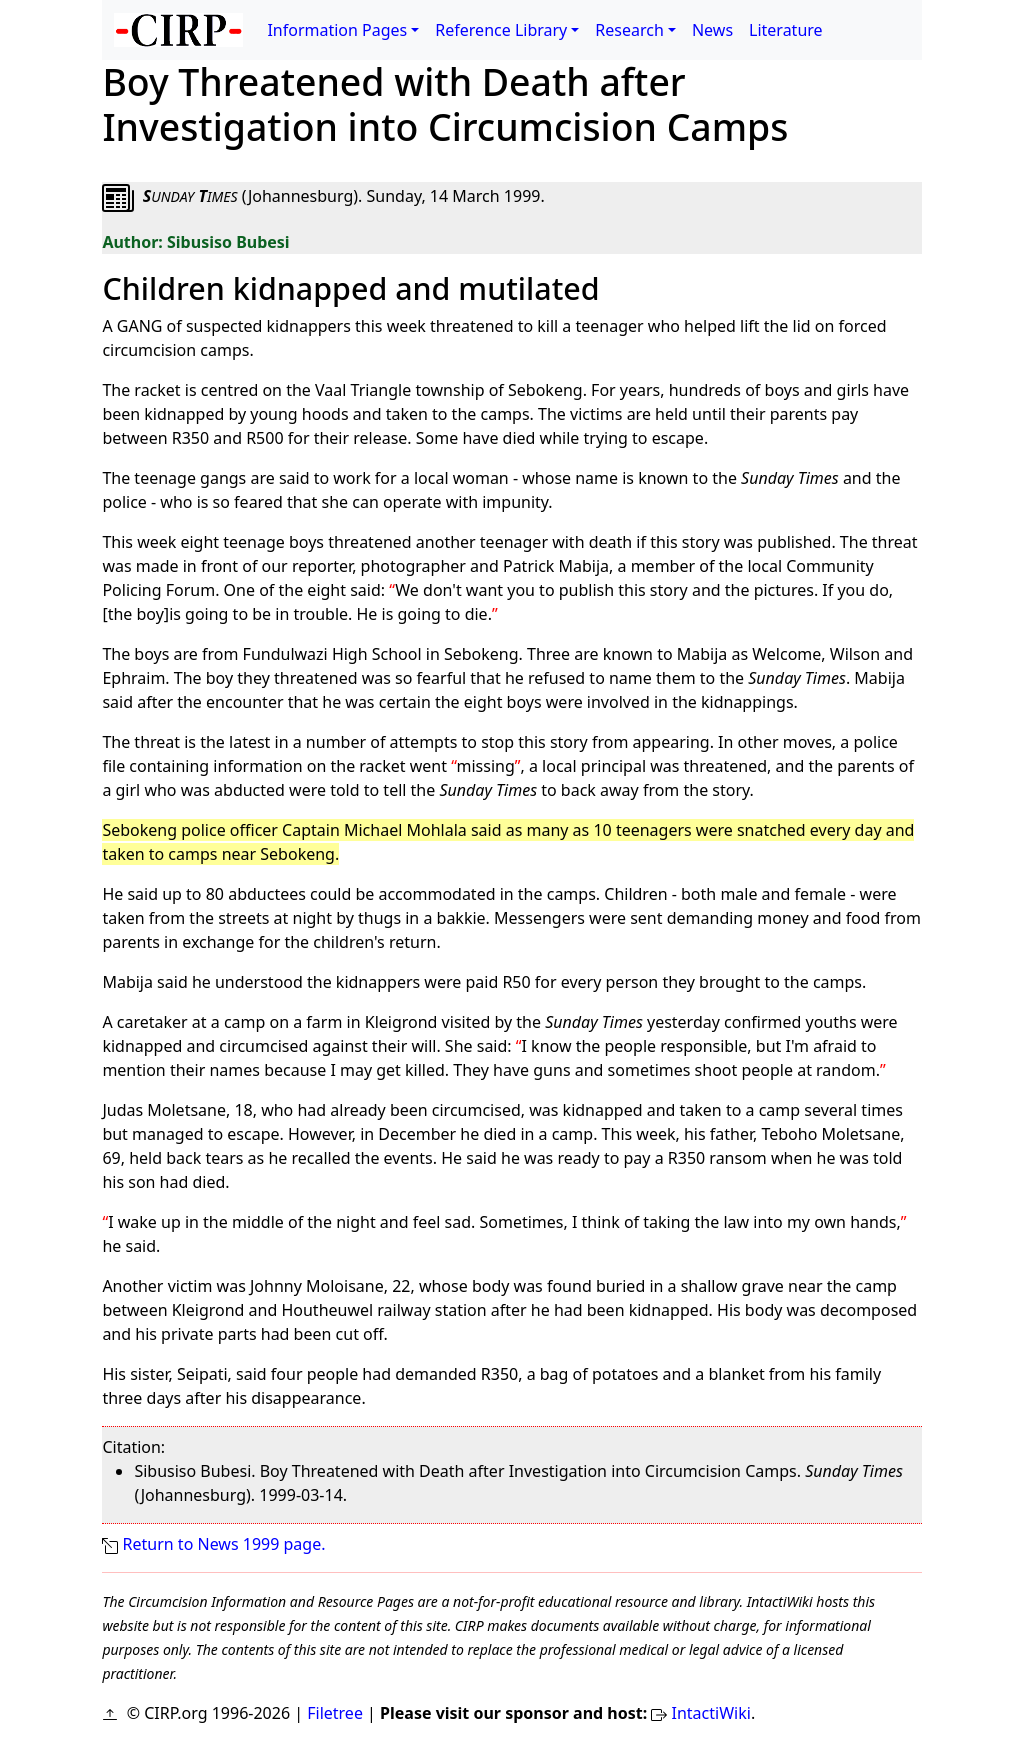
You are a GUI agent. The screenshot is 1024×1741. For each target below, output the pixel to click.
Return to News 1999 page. (224, 1544)
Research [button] (629, 30)
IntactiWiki (711, 1713)
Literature (786, 30)
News (712, 30)
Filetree (335, 1713)
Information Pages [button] (337, 30)
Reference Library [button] (501, 30)
